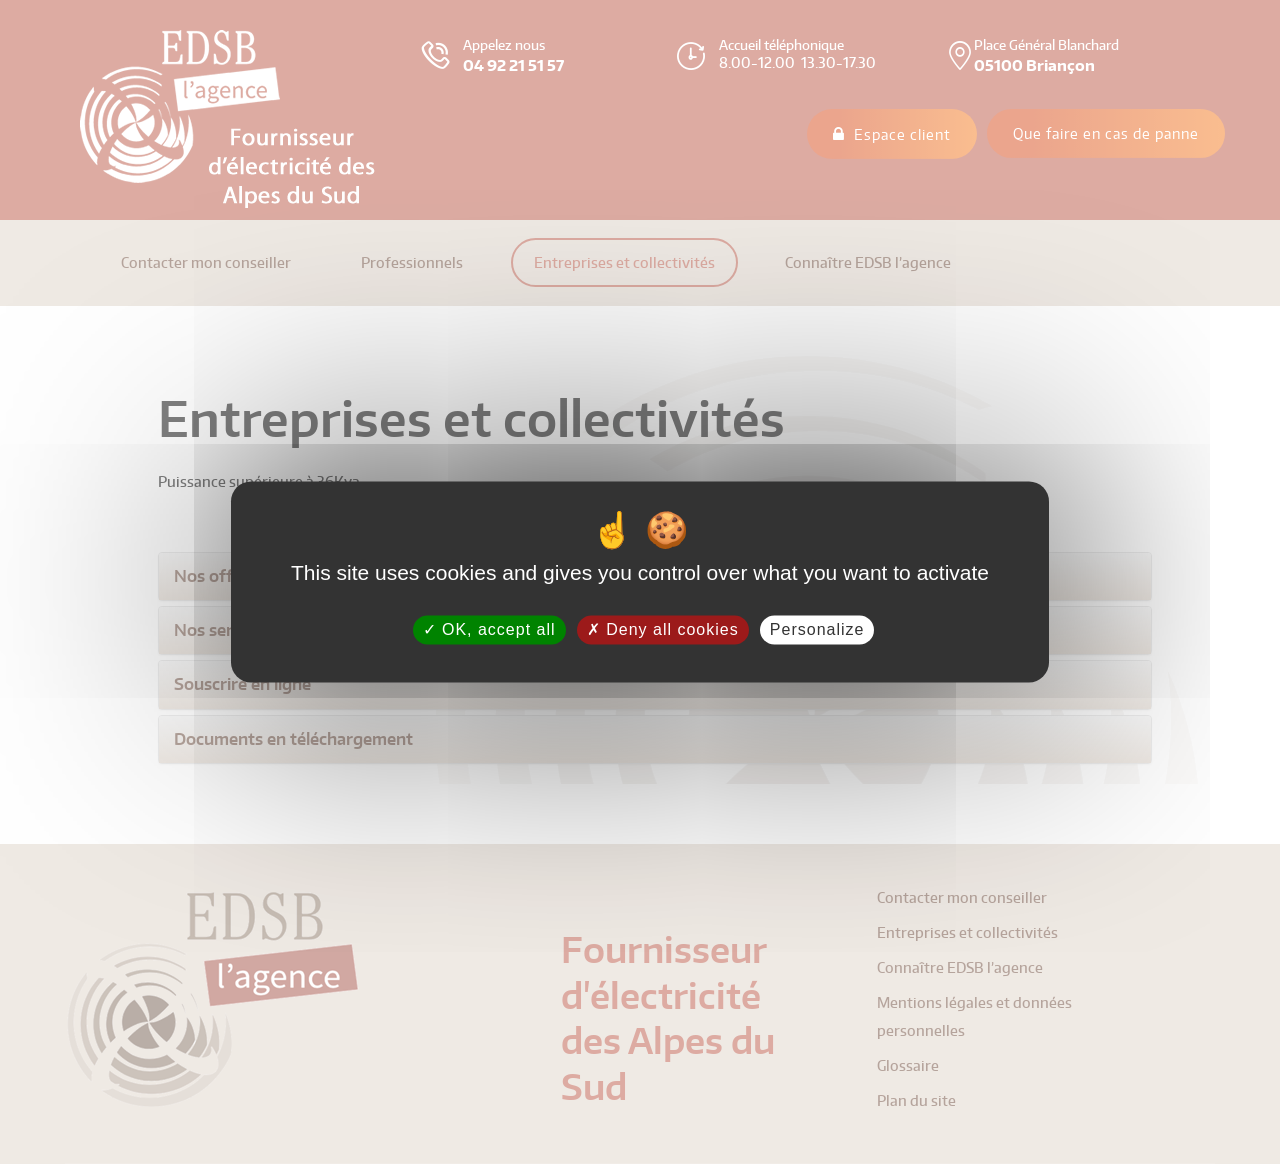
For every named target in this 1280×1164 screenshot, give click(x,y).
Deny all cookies (663, 629)
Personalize (817, 629)
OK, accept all (489, 629)
